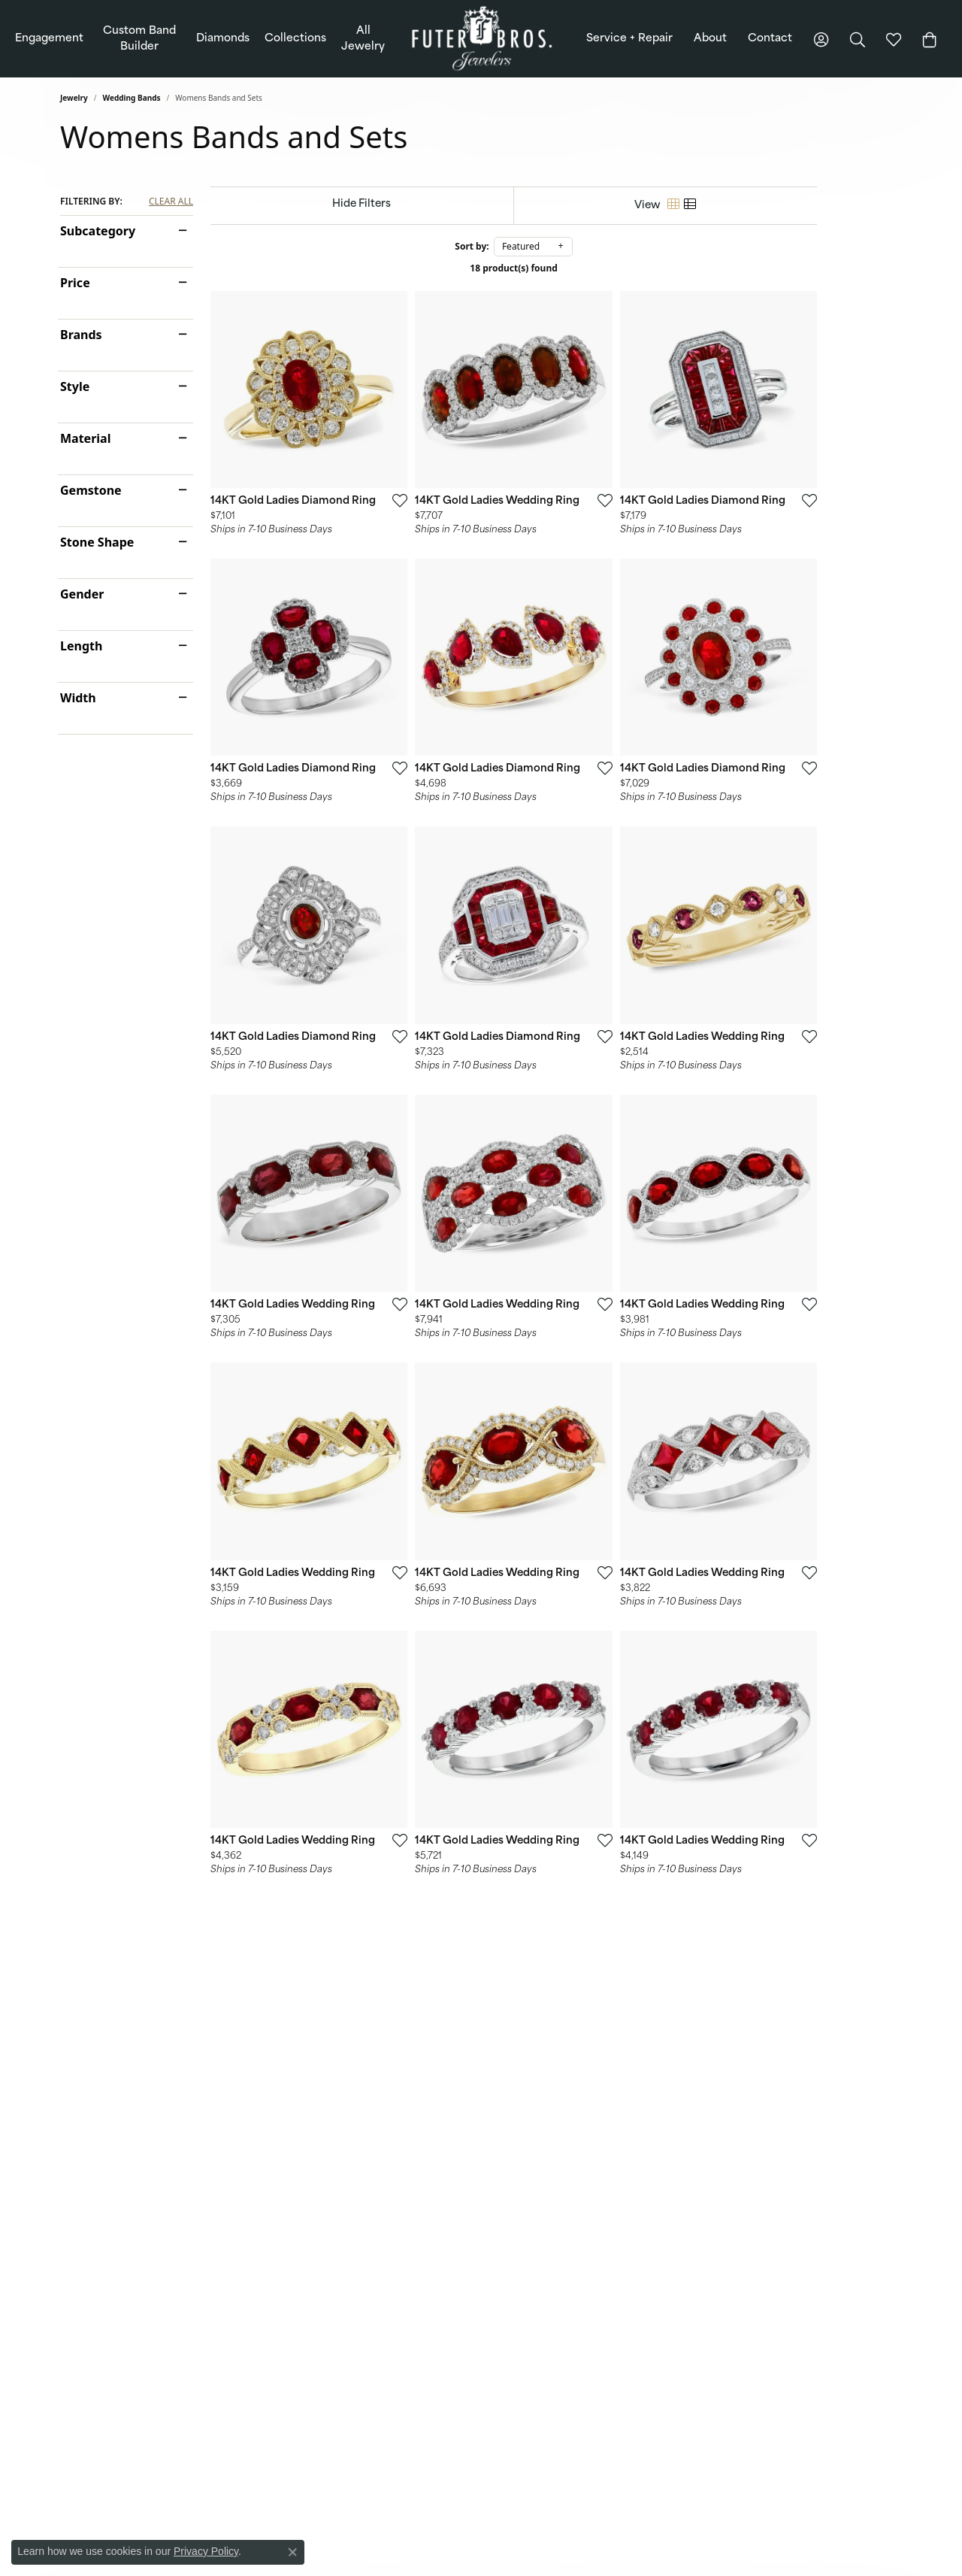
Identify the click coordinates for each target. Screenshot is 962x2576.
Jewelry (74, 97)
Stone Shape (97, 542)
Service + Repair (629, 38)
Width (78, 698)
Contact (770, 38)
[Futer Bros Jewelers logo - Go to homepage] (481, 38)
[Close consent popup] (292, 2551)
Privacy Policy (206, 2551)
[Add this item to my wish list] (424, 529)
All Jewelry (363, 39)
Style (74, 386)
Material (85, 438)
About (710, 38)
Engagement (49, 38)
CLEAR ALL (171, 201)
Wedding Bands (132, 97)
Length (81, 646)
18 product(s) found (556, 268)
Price (75, 283)
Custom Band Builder (139, 39)
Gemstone (91, 490)
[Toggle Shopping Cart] (929, 38)
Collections (295, 38)
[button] (821, 38)
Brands (81, 335)
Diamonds (223, 38)
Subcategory (97, 231)
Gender (82, 594)
